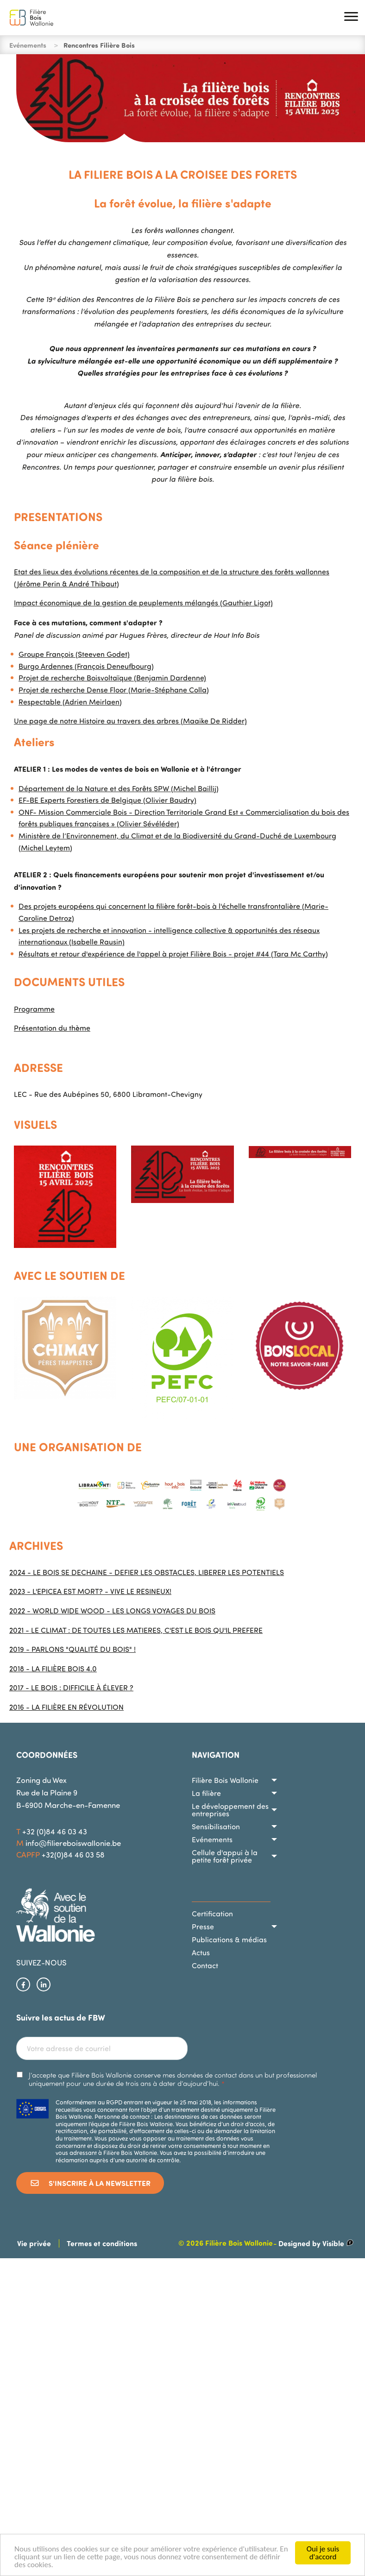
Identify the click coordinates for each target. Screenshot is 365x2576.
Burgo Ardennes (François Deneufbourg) (86, 666)
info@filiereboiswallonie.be (73, 1843)
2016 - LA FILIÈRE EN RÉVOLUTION (66, 1707)
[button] (351, 18)
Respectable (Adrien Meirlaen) (70, 701)
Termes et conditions (102, 2243)
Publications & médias (229, 1939)
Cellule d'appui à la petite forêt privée (225, 1856)
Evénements (212, 1839)
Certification (212, 1913)
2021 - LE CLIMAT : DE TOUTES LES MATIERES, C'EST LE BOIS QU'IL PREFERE (136, 1630)
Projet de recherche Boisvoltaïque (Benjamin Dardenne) (112, 677)
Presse (203, 1926)
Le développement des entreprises (230, 1809)
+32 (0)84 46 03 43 (54, 1831)
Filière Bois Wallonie (225, 1780)
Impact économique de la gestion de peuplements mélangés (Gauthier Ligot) (143, 602)
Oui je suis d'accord (323, 2553)
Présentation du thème (52, 1028)
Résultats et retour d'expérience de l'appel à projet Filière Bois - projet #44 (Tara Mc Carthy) (173, 953)
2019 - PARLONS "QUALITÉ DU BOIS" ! (72, 1649)
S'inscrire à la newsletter (90, 2183)
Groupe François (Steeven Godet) (74, 654)
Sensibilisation (216, 1826)
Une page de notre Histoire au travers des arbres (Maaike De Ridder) (130, 720)
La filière (206, 1793)
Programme (34, 1009)
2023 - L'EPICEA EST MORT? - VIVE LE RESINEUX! (90, 1591)
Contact (205, 1965)
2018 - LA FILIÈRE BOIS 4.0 (53, 1668)
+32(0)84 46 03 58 (73, 1854)
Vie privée (34, 2243)
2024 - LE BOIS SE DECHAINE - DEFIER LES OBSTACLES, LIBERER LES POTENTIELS (146, 1572)
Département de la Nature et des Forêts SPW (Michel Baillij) (119, 788)
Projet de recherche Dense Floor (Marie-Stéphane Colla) (114, 689)
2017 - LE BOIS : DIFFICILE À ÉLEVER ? (71, 1687)
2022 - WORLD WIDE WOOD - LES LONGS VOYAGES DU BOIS (112, 1610)
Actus (201, 1952)
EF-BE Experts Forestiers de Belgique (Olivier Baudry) (107, 800)
